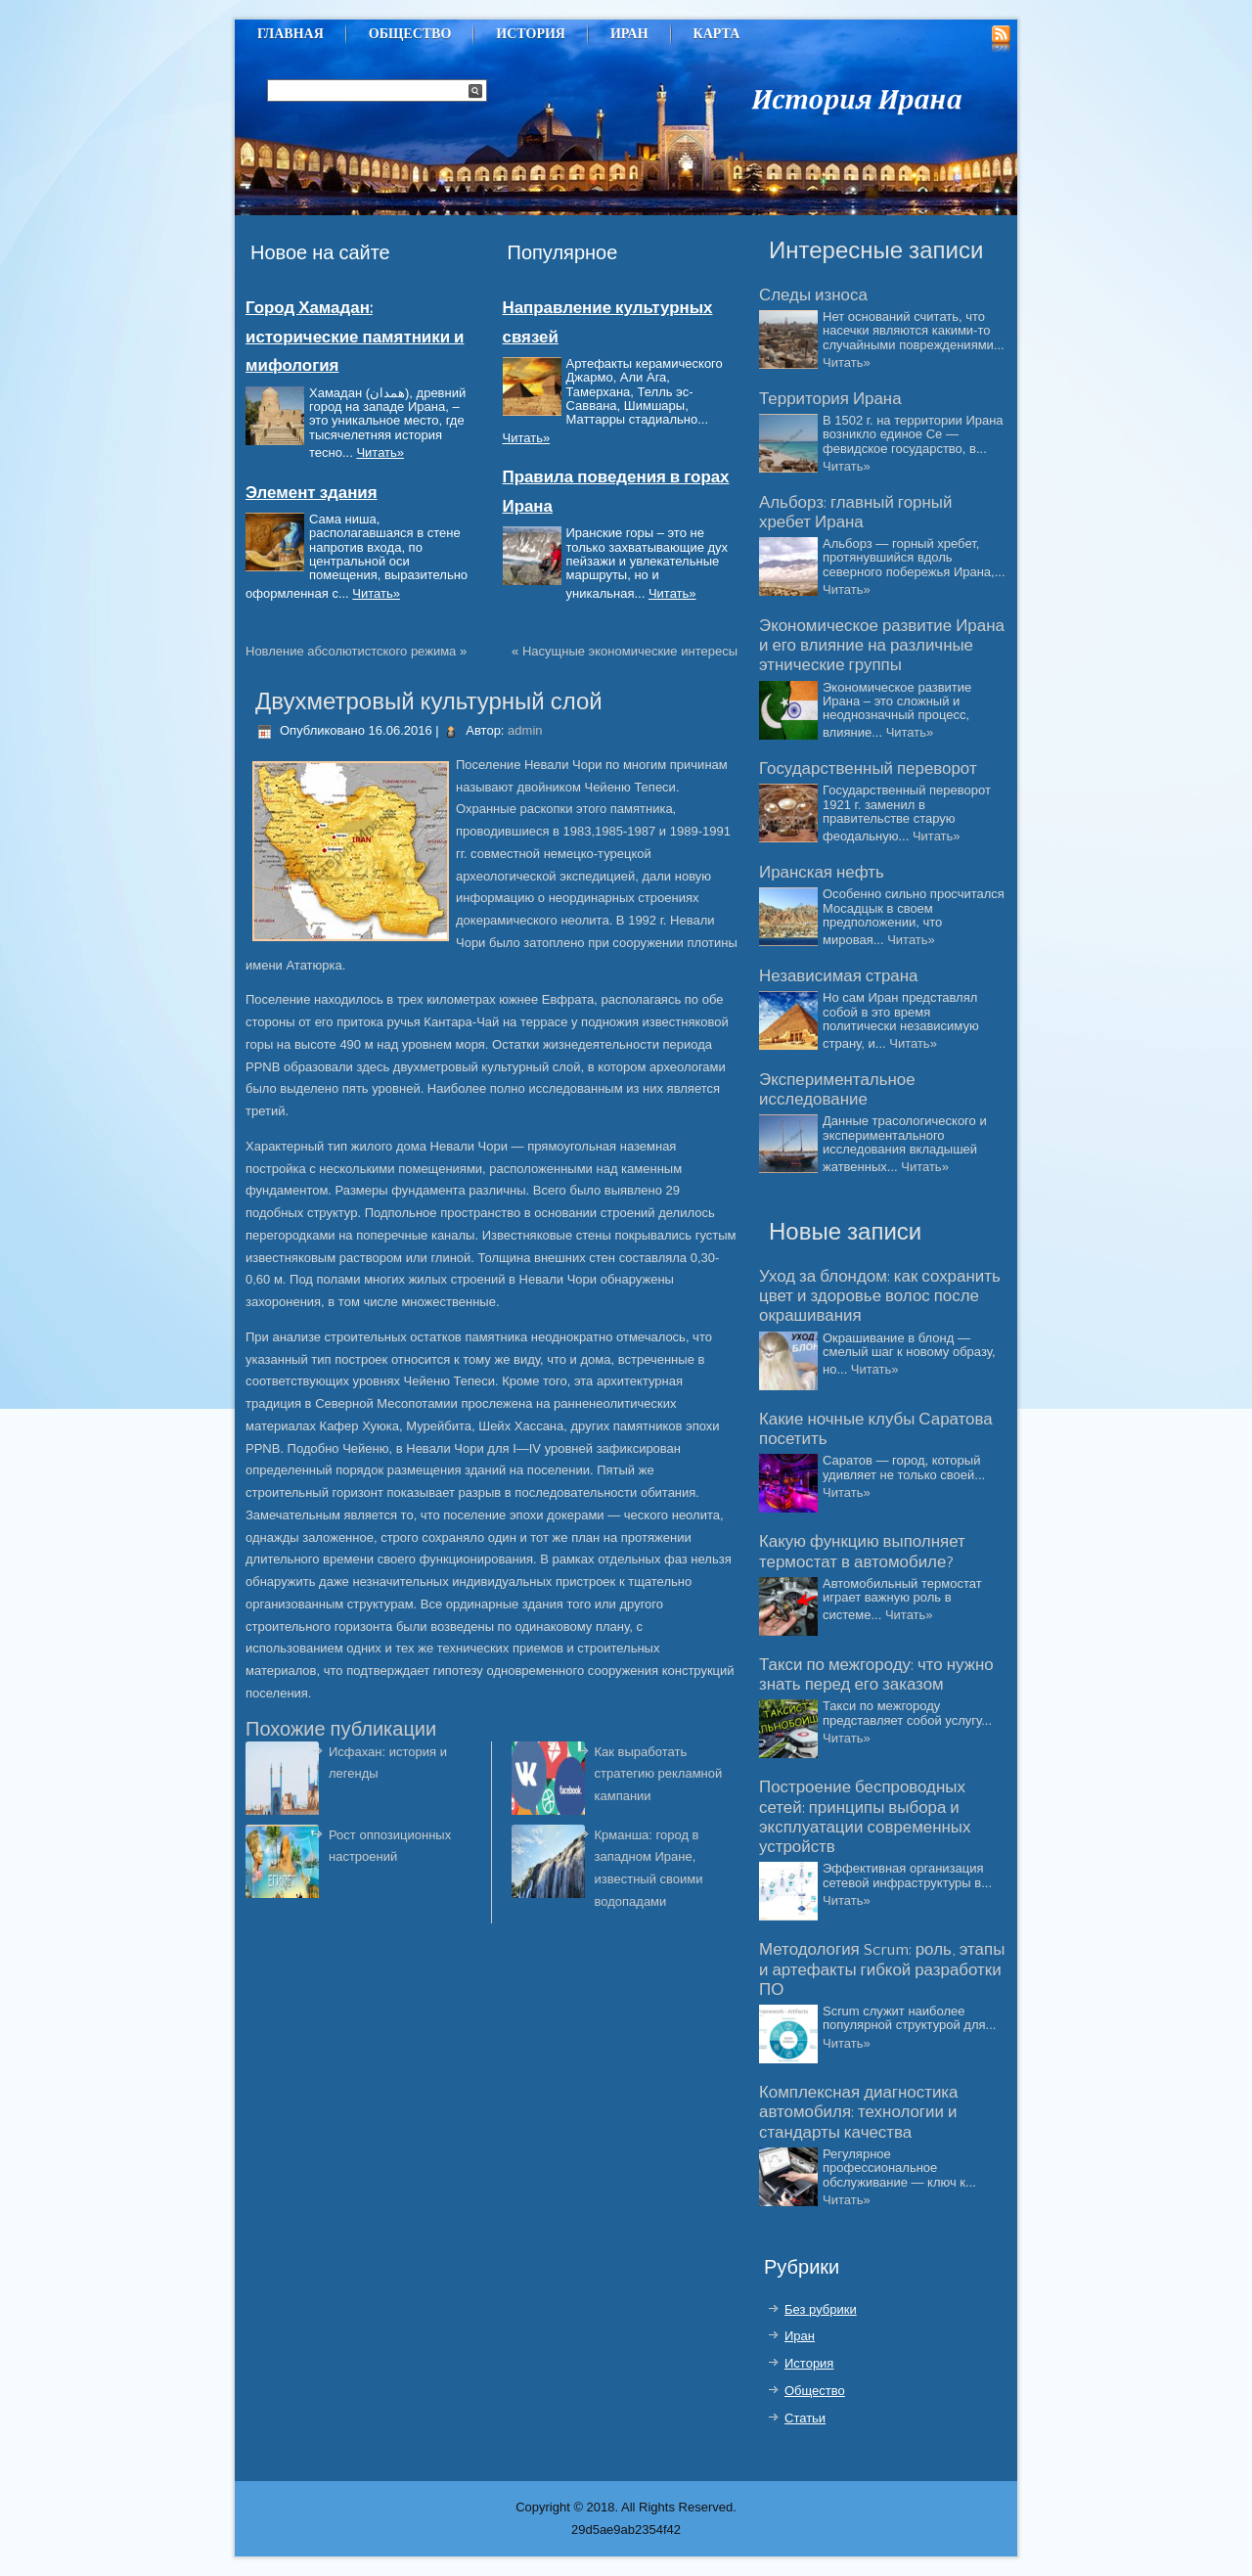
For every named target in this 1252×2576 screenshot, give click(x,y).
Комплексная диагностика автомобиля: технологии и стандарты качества (858, 2113)
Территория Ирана (830, 399)
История (530, 33)
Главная (290, 33)
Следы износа (813, 295)
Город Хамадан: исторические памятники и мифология (355, 337)
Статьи (805, 2418)
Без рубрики (820, 2309)
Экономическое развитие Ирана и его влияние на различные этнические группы (882, 646)
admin (525, 730)
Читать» (380, 452)
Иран (629, 33)
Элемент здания (312, 493)
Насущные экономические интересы (630, 651)
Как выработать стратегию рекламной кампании (659, 1774)
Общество (410, 33)
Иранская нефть (821, 872)
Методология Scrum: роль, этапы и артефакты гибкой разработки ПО (882, 1970)
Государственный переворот (868, 769)
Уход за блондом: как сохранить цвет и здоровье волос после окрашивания (880, 1297)
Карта (716, 33)
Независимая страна (838, 976)
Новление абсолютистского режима (351, 651)
